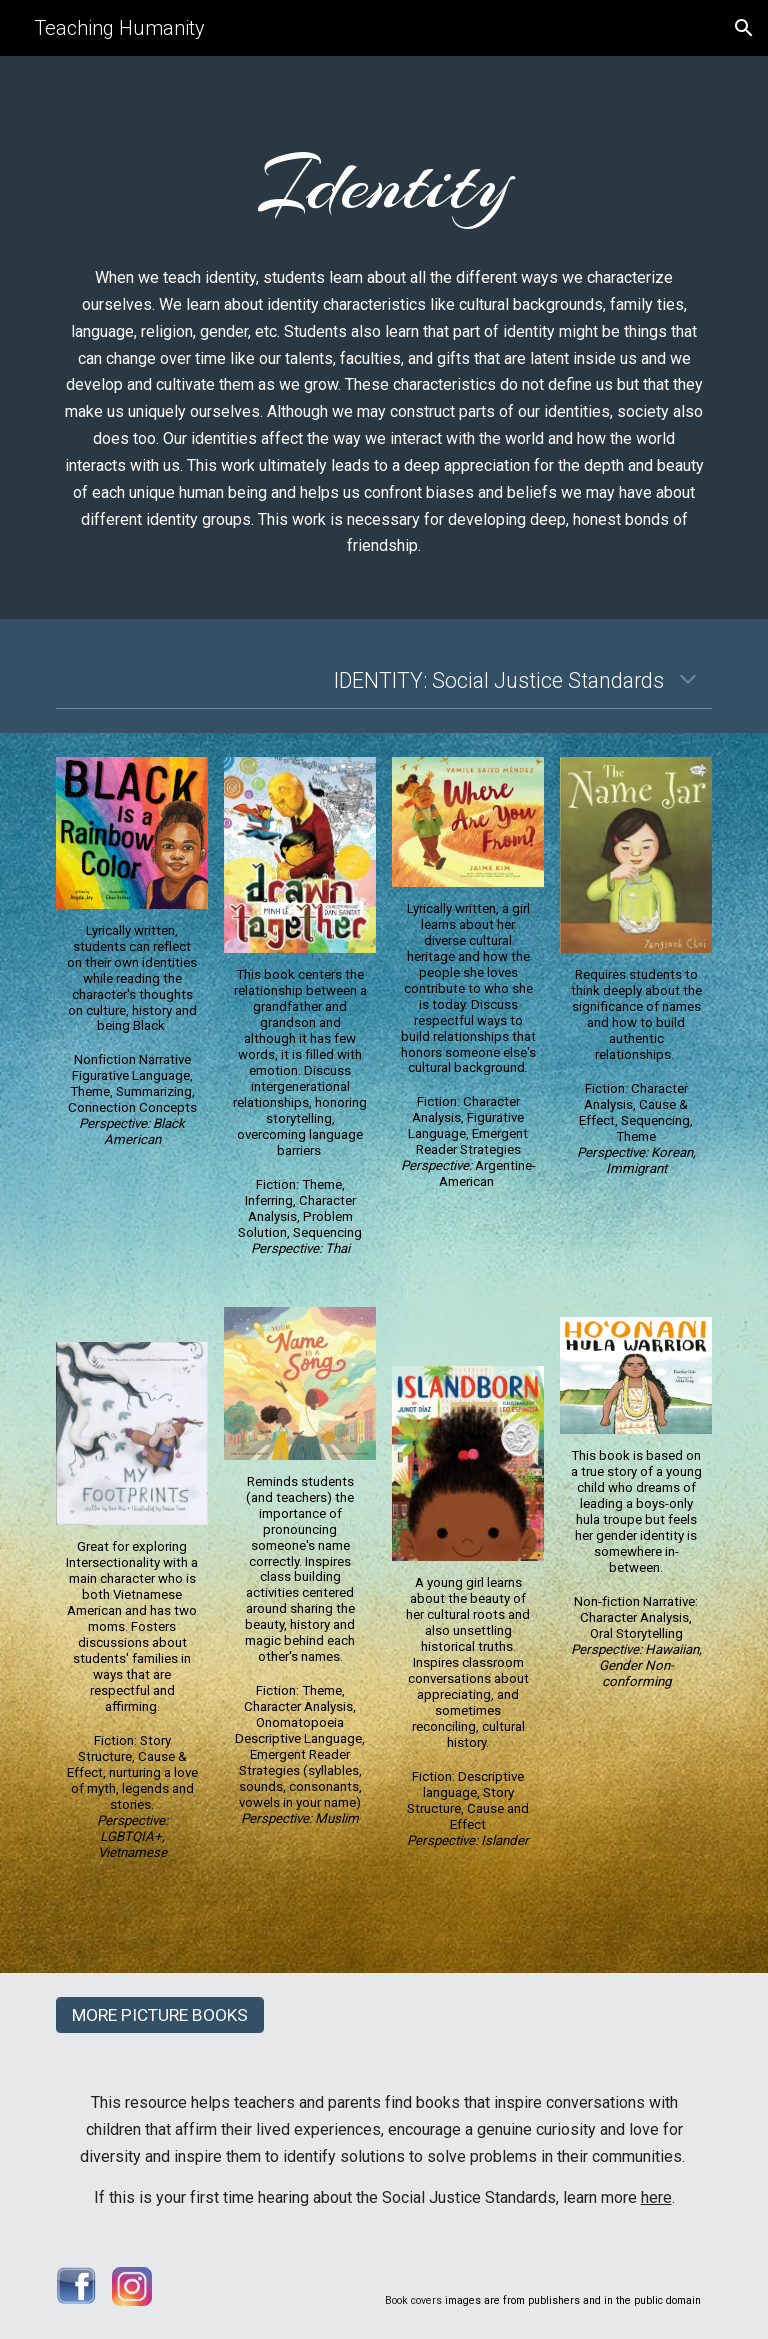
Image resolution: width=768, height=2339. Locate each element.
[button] (744, 28)
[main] (383, 181)
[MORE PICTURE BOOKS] (159, 2015)
